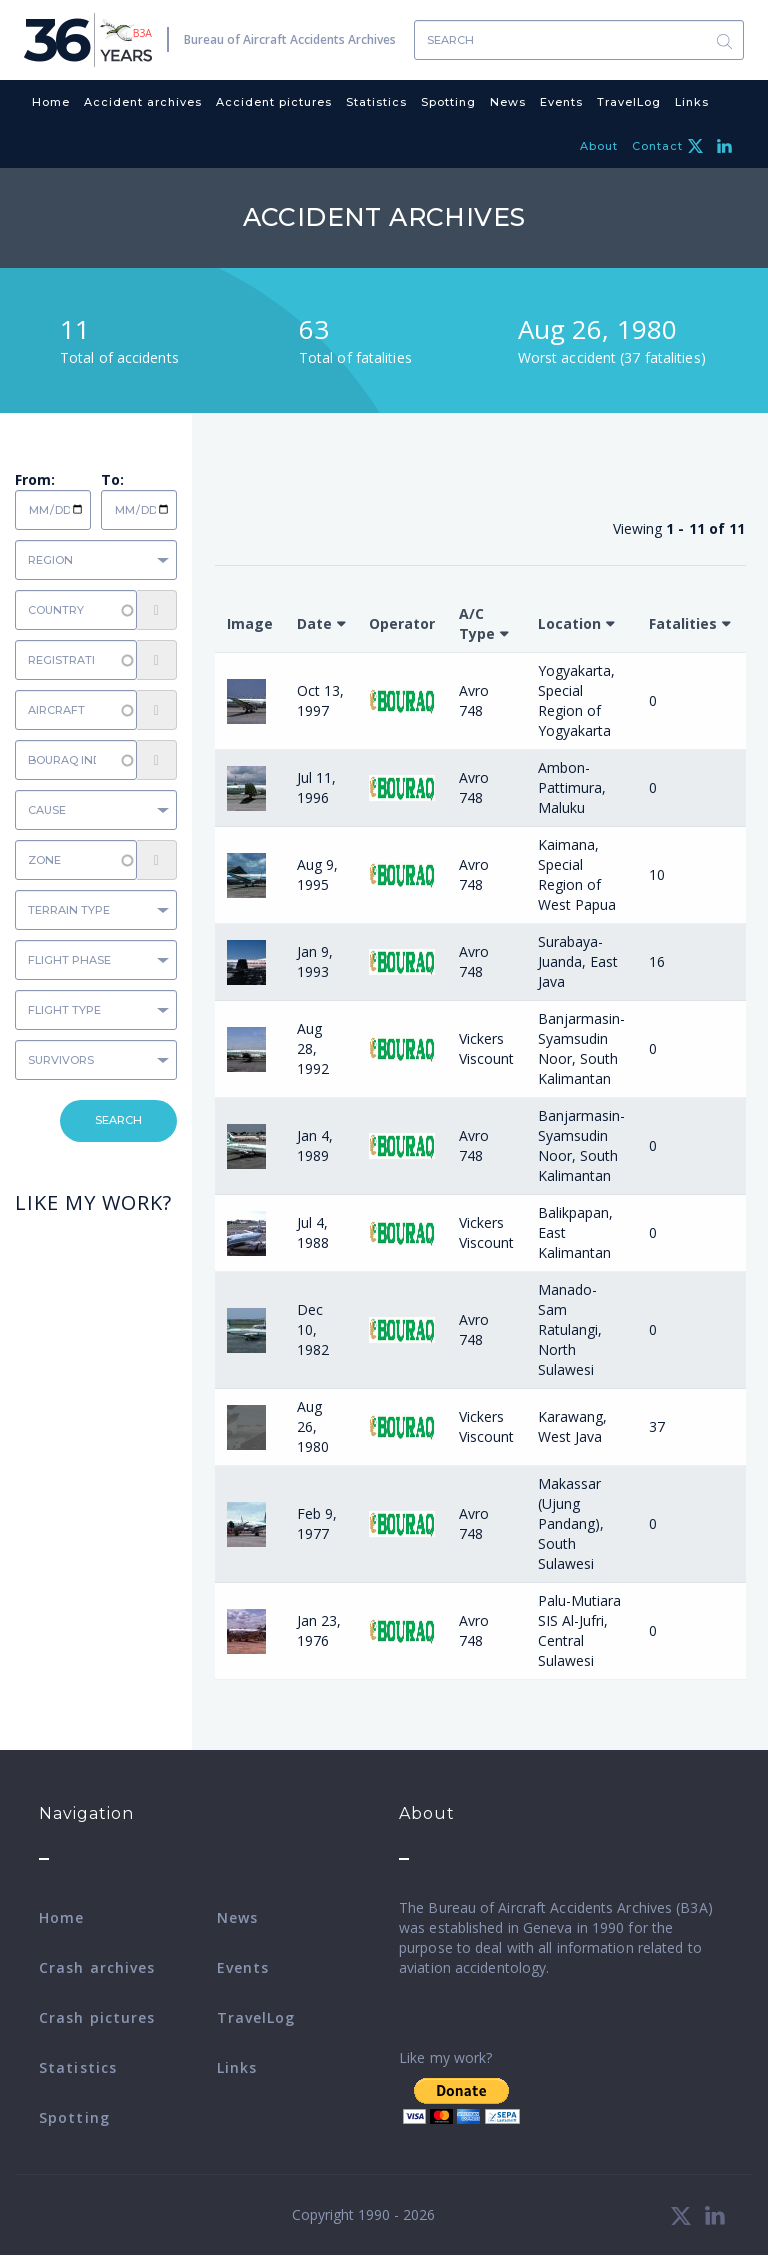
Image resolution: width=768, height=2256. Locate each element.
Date (314, 623)
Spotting (448, 102)
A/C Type (477, 623)
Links (692, 102)
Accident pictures (274, 102)
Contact (657, 146)
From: (35, 479)
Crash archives (97, 1967)
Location (569, 623)
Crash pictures (97, 2017)
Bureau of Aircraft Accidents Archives (290, 39)
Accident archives (143, 102)
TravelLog (629, 102)
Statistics (376, 102)
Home (51, 102)
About (599, 146)
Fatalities (683, 623)
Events (561, 102)
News (508, 102)
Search (724, 40)
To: (112, 479)
